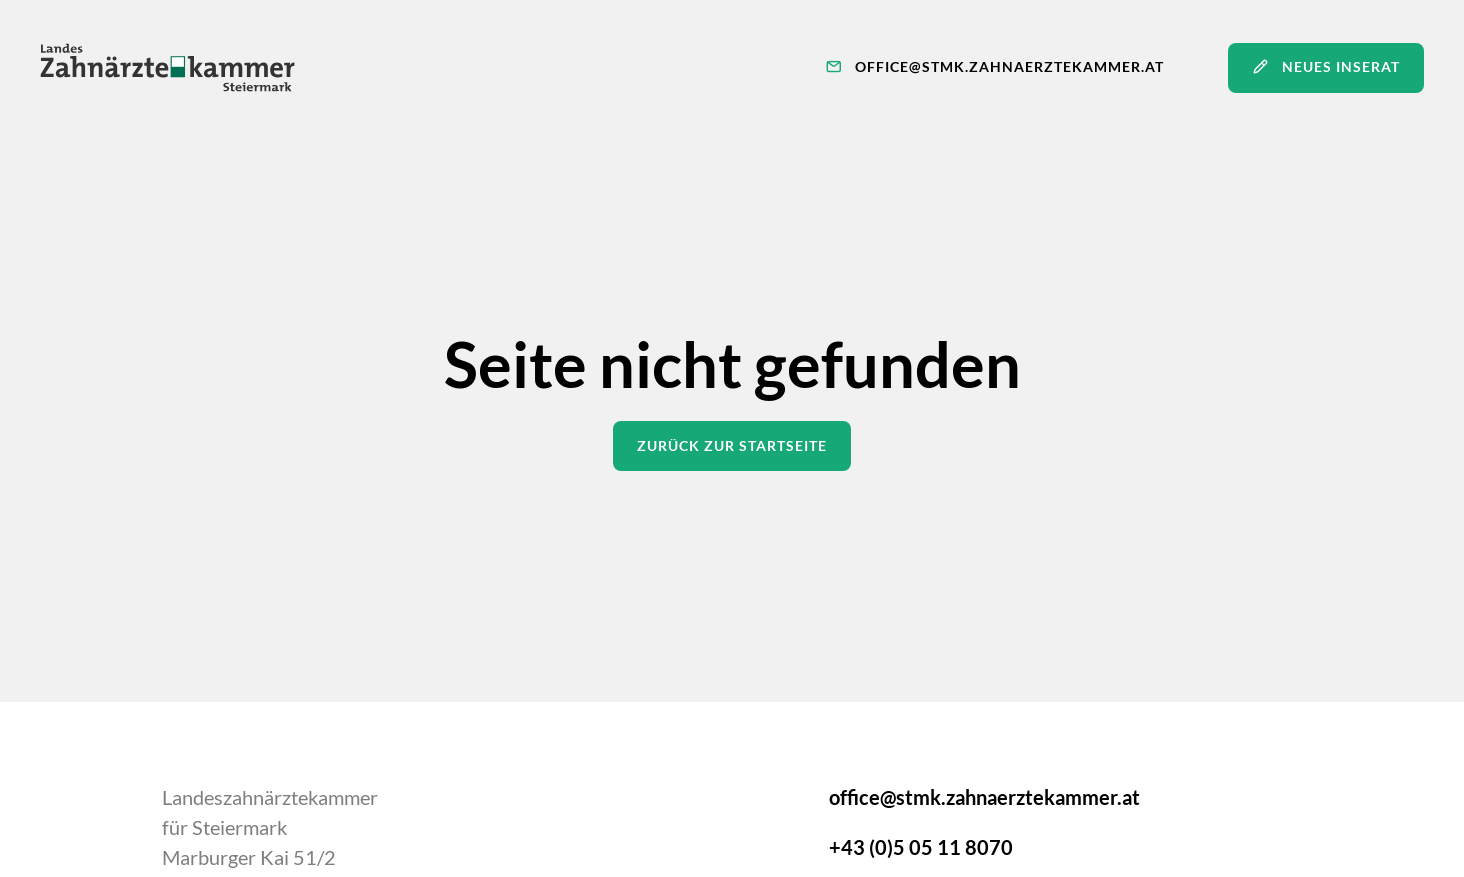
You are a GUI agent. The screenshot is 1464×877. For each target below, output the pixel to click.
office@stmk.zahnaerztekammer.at (984, 797)
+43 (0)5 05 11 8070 (921, 847)
